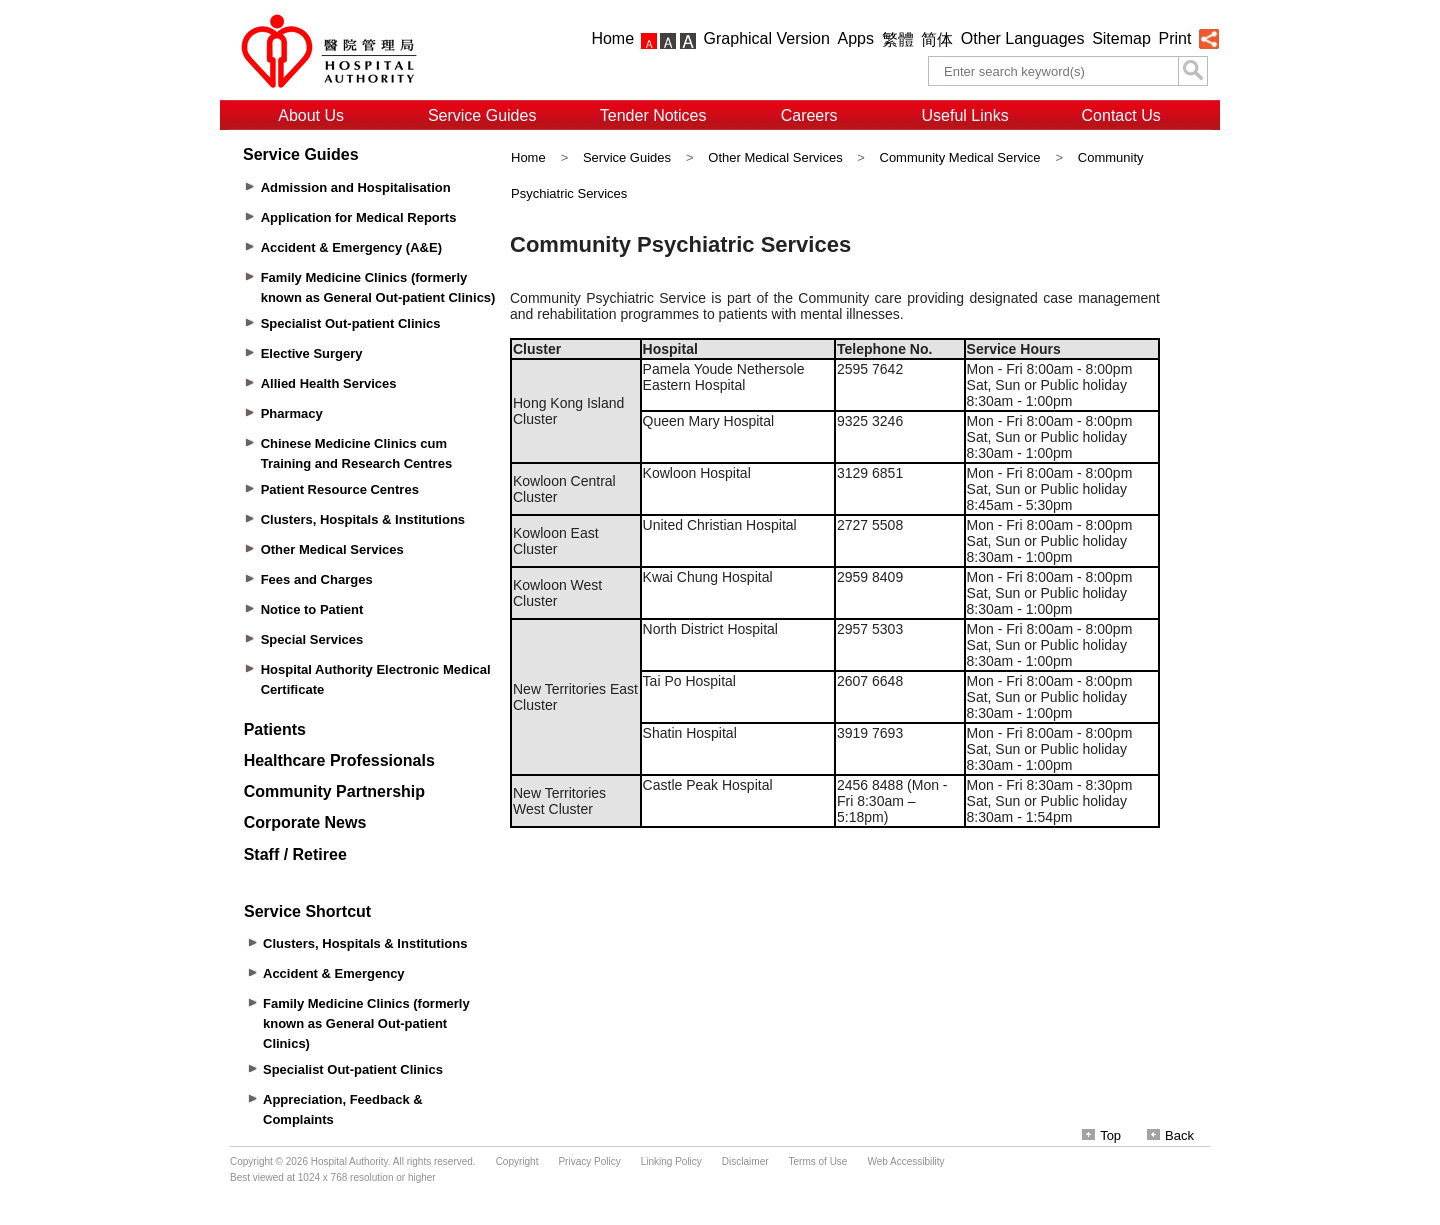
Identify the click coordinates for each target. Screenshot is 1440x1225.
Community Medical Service (960, 157)
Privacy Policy (589, 1161)
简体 (937, 39)
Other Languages (1023, 38)
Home (612, 38)
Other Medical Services (777, 157)
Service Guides (482, 115)
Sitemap (1121, 38)
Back (1170, 1135)
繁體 (898, 39)
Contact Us (1121, 115)
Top (1101, 1135)
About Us (311, 115)
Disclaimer (745, 1161)
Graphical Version (767, 38)
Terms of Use (818, 1161)
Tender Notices (653, 115)
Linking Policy (671, 1161)
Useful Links (965, 115)
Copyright (517, 1161)
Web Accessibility (905, 1161)
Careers (809, 115)
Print (1174, 38)
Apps (856, 38)
